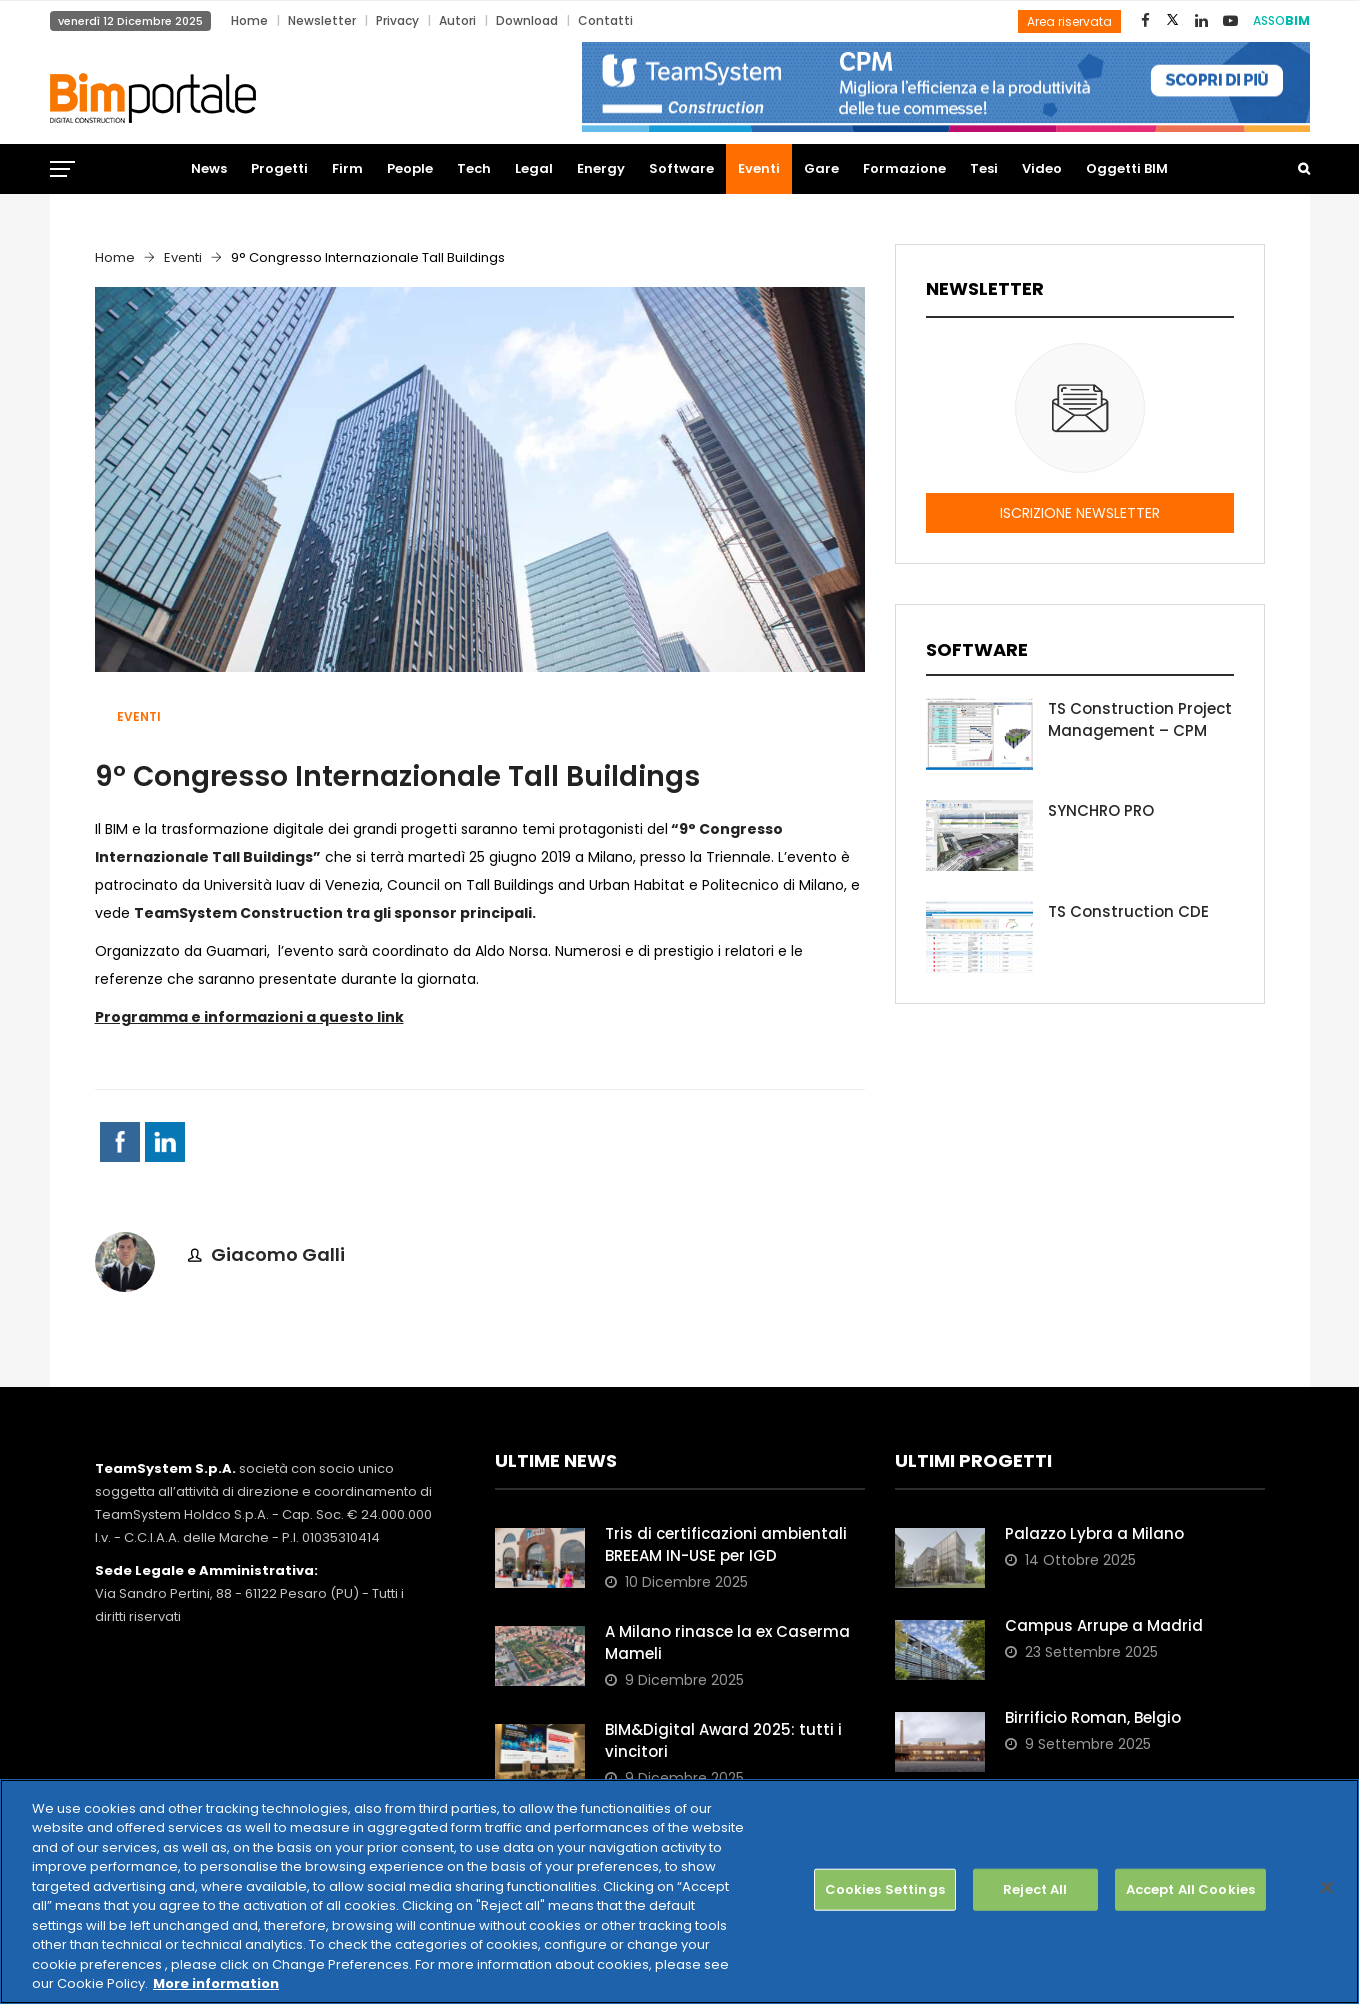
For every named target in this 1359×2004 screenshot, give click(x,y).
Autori (457, 20)
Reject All (1035, 1889)
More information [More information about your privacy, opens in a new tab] (216, 1983)
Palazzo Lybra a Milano (1094, 1533)
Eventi (759, 168)
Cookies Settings (885, 1889)
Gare (821, 168)
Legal (534, 168)
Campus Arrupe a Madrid (1104, 1625)
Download (527, 20)
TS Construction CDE (1128, 911)
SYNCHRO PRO (1101, 810)
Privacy (397, 20)
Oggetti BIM (1127, 168)
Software (681, 168)
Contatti (605, 20)
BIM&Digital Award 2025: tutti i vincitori (723, 1740)
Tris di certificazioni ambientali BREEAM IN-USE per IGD (726, 1544)
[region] (679, 1891)
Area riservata (1069, 21)
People (410, 168)
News (209, 168)
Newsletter (322, 20)
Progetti (279, 168)
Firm (347, 168)
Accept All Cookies (1190, 1889)
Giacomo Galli (278, 1254)
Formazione (904, 168)
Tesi (984, 168)
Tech (474, 168)
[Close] (1327, 1888)
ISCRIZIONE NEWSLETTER (1080, 513)
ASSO (1281, 20)
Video (1042, 168)
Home (249, 20)
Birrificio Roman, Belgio (1093, 1717)
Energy (601, 168)
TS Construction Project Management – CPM (1140, 719)
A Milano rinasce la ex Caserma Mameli (727, 1642)
